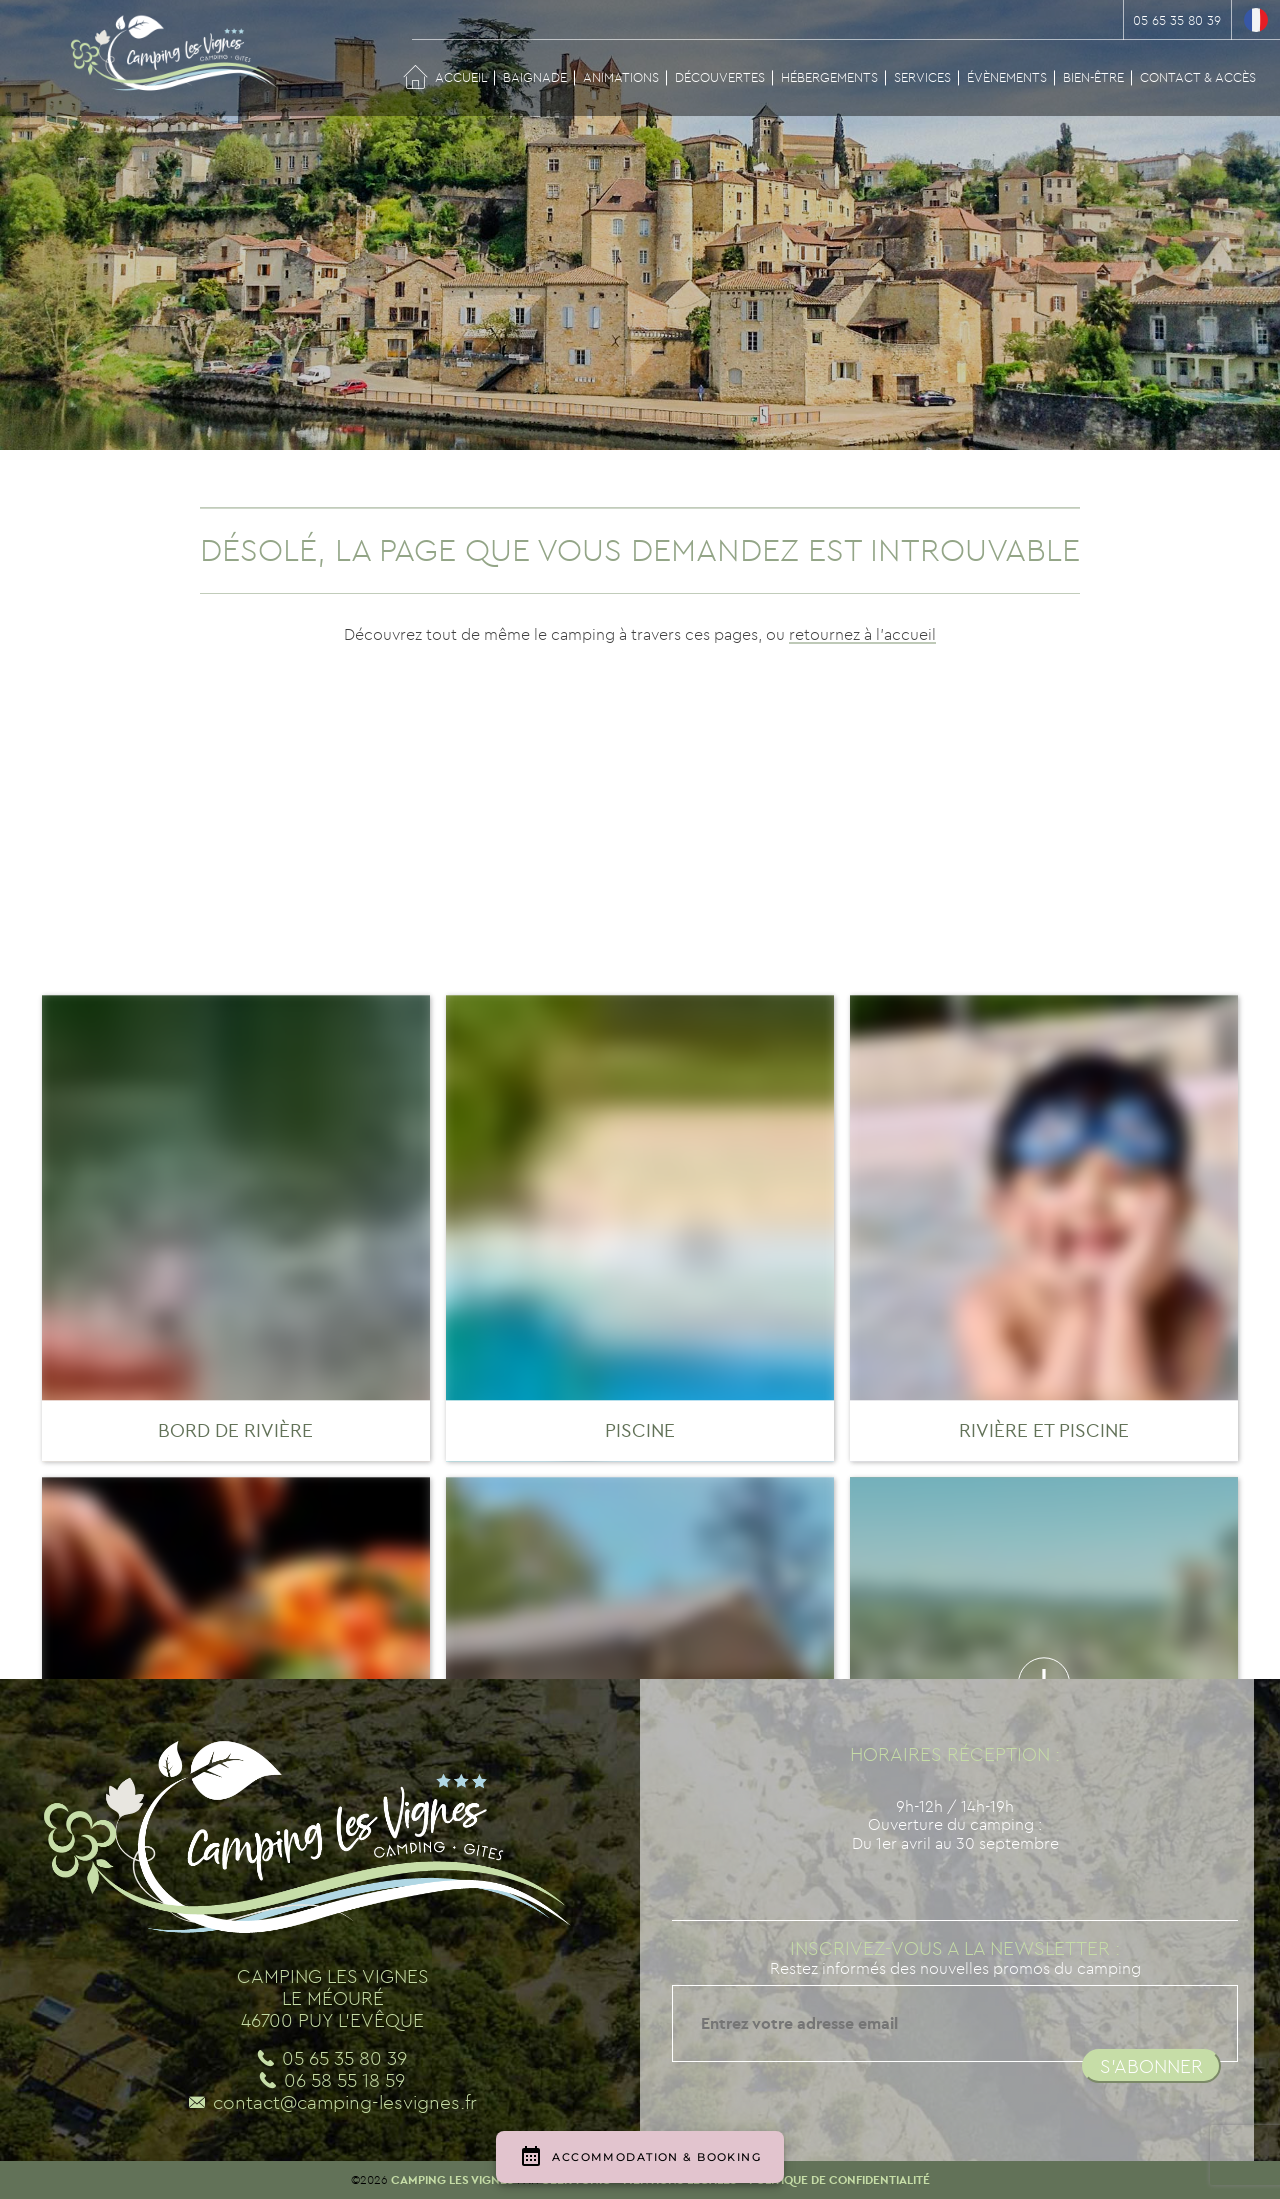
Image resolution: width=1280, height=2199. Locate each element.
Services (922, 77)
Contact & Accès (1198, 77)
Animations (621, 77)
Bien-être (1093, 77)
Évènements (1007, 77)
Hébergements (829, 77)
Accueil (461, 77)
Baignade (535, 77)
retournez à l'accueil (862, 634)
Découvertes (720, 77)
